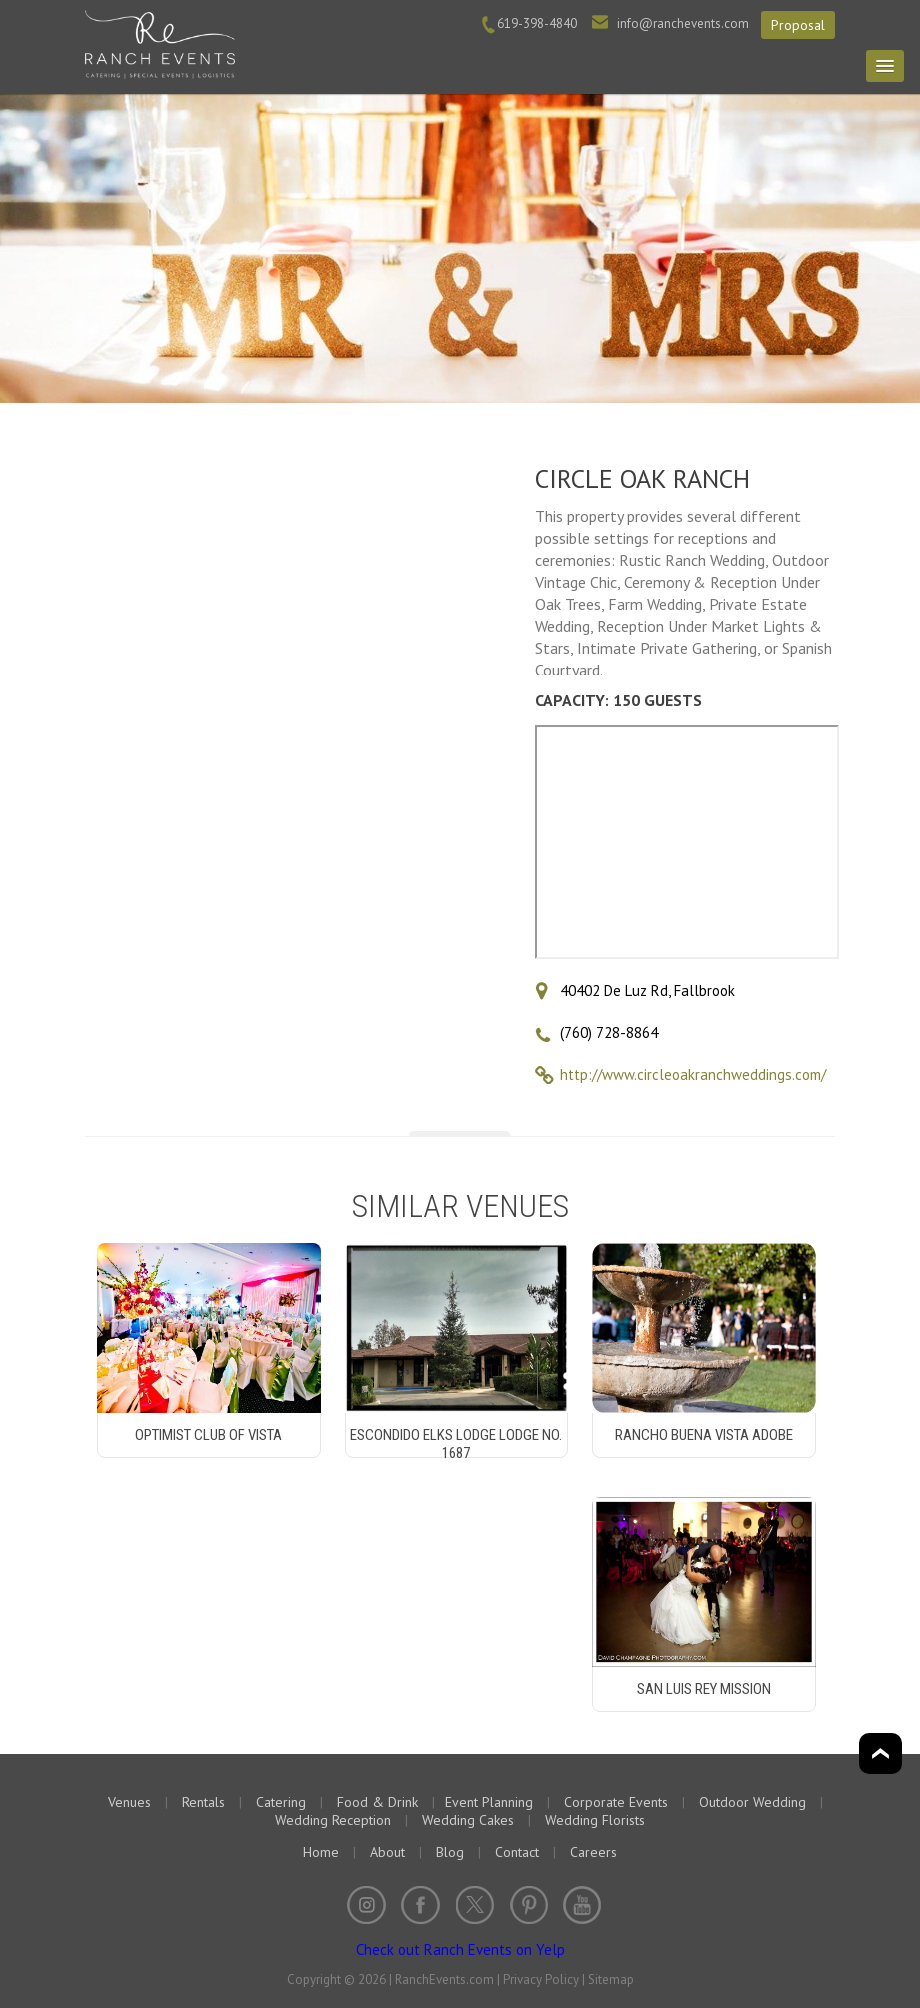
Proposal (798, 25)
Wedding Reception (333, 1820)
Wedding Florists (595, 1820)
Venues (129, 1802)
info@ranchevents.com (683, 23)
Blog (450, 1852)
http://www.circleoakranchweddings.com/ (693, 1074)
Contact (517, 1852)
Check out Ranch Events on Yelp (460, 1949)
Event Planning (489, 1802)
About (387, 1852)
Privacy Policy (541, 1979)
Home (321, 1852)
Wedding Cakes (468, 1820)
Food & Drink (377, 1802)
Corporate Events (616, 1802)
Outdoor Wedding (752, 1802)
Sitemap (611, 1979)
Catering (281, 1802)
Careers (593, 1852)
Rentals (203, 1802)
